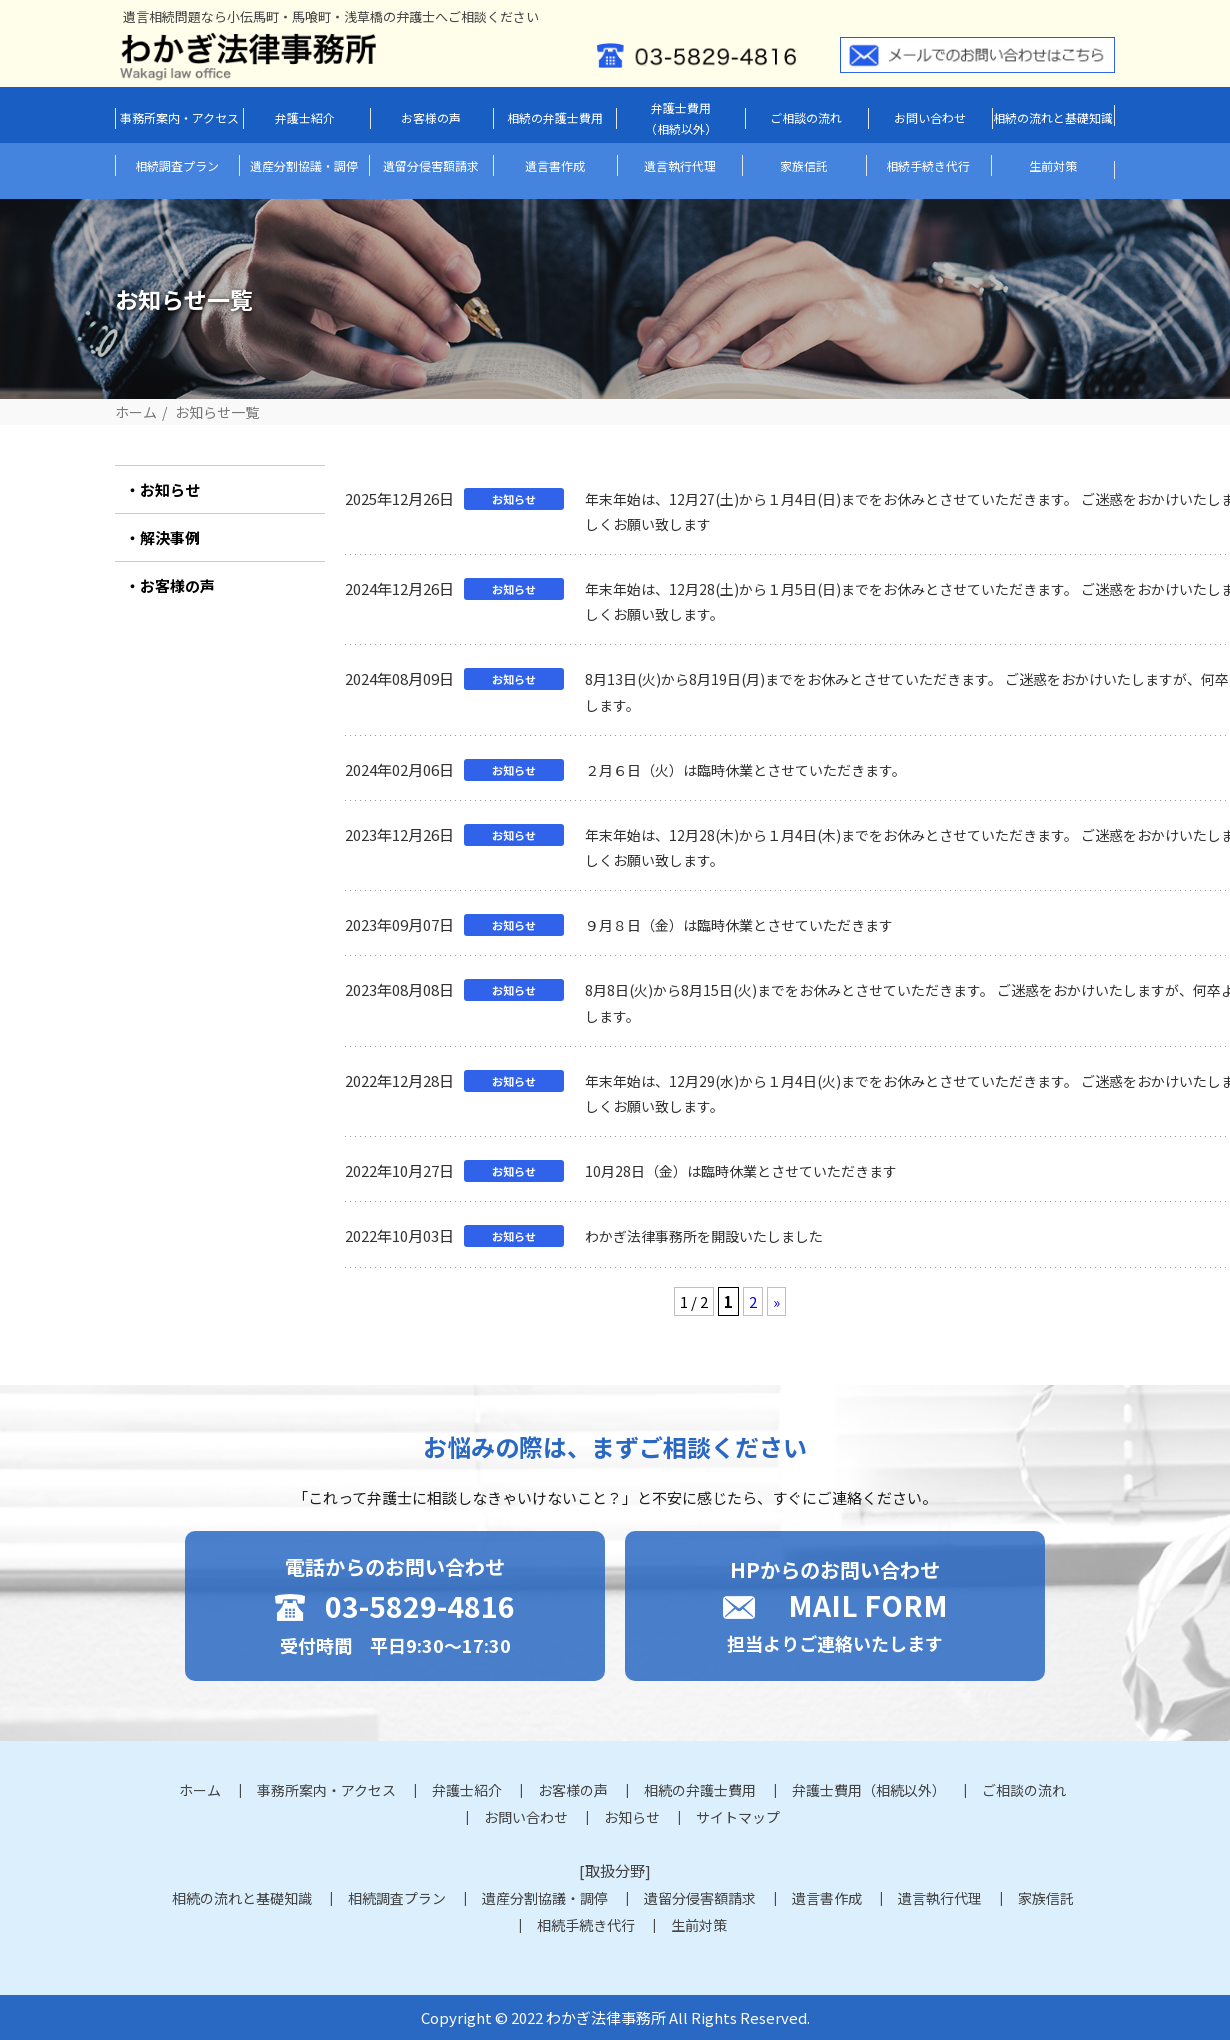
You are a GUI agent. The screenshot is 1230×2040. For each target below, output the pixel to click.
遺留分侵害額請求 (431, 165)
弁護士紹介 (305, 117)
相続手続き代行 (928, 165)
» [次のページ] (776, 1301)
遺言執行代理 (680, 165)
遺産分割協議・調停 (304, 165)
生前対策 (1053, 165)
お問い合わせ (930, 117)
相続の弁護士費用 (555, 117)
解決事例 (170, 537)
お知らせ (170, 489)
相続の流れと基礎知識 (1053, 117)
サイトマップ (738, 1817)
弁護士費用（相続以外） (681, 118)
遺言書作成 (555, 165)
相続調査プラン (177, 165)
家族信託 (804, 165)
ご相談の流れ (806, 117)
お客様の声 (431, 117)
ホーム (136, 412)
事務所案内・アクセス (179, 117)
